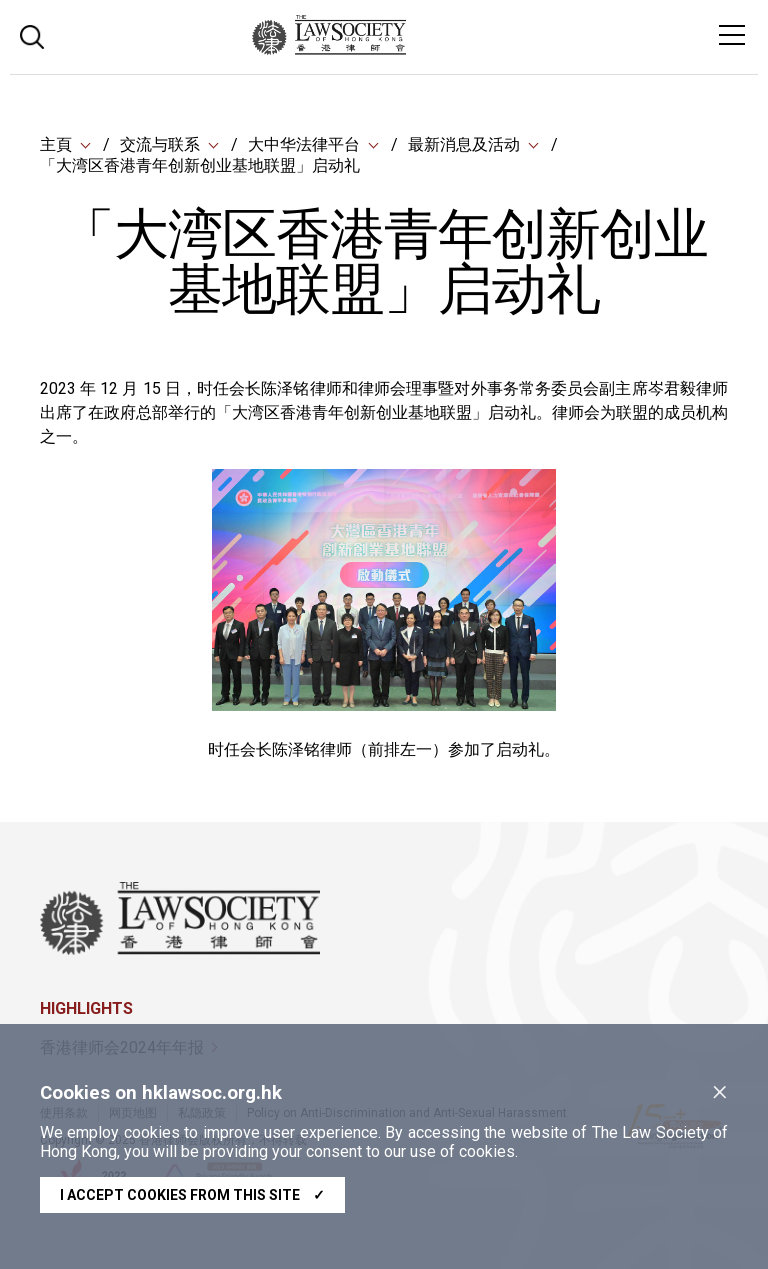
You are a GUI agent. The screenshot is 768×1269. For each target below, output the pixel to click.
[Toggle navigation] (732, 35)
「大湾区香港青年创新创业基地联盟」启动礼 (200, 165)
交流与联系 (160, 144)
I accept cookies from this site (192, 1195)
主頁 (56, 144)
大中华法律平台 (304, 144)
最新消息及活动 (464, 144)
